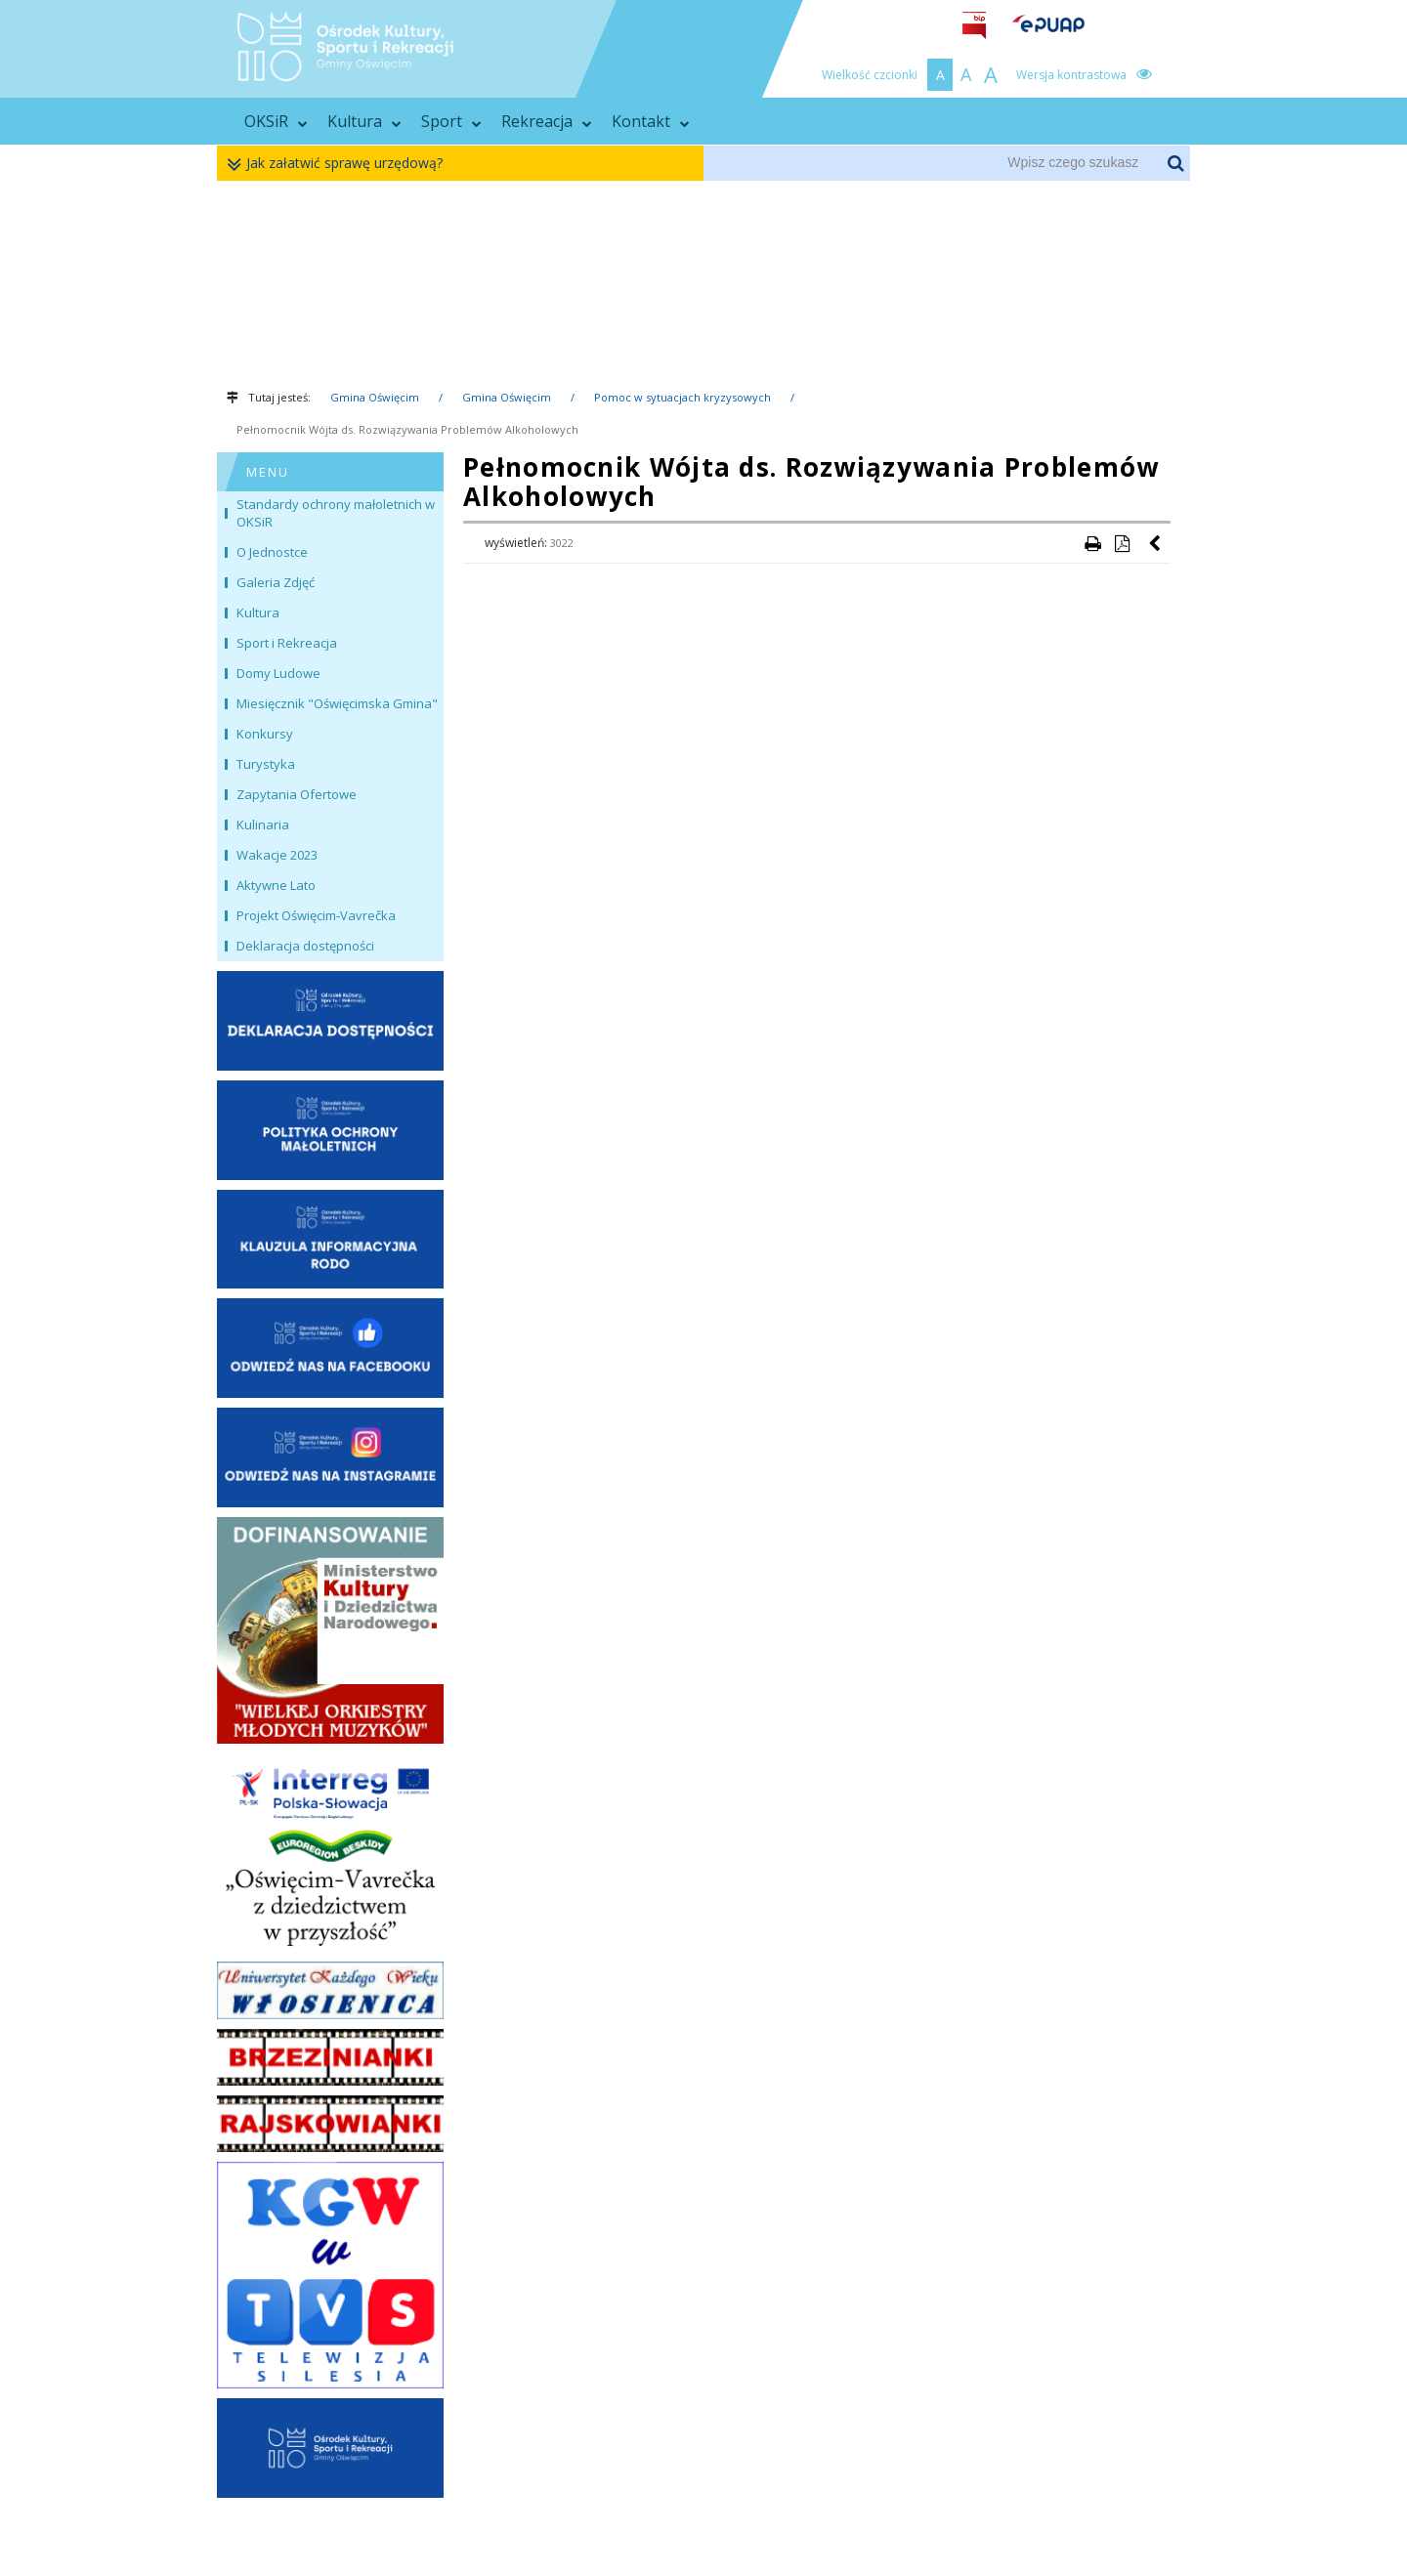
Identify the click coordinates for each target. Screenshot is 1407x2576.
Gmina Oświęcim (374, 397)
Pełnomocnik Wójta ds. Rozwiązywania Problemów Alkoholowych (407, 429)
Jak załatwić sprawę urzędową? (339, 163)
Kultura (364, 121)
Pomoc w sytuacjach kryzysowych (682, 397)
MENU (267, 472)
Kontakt (651, 121)
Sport (451, 121)
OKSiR (276, 121)
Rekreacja (546, 121)
